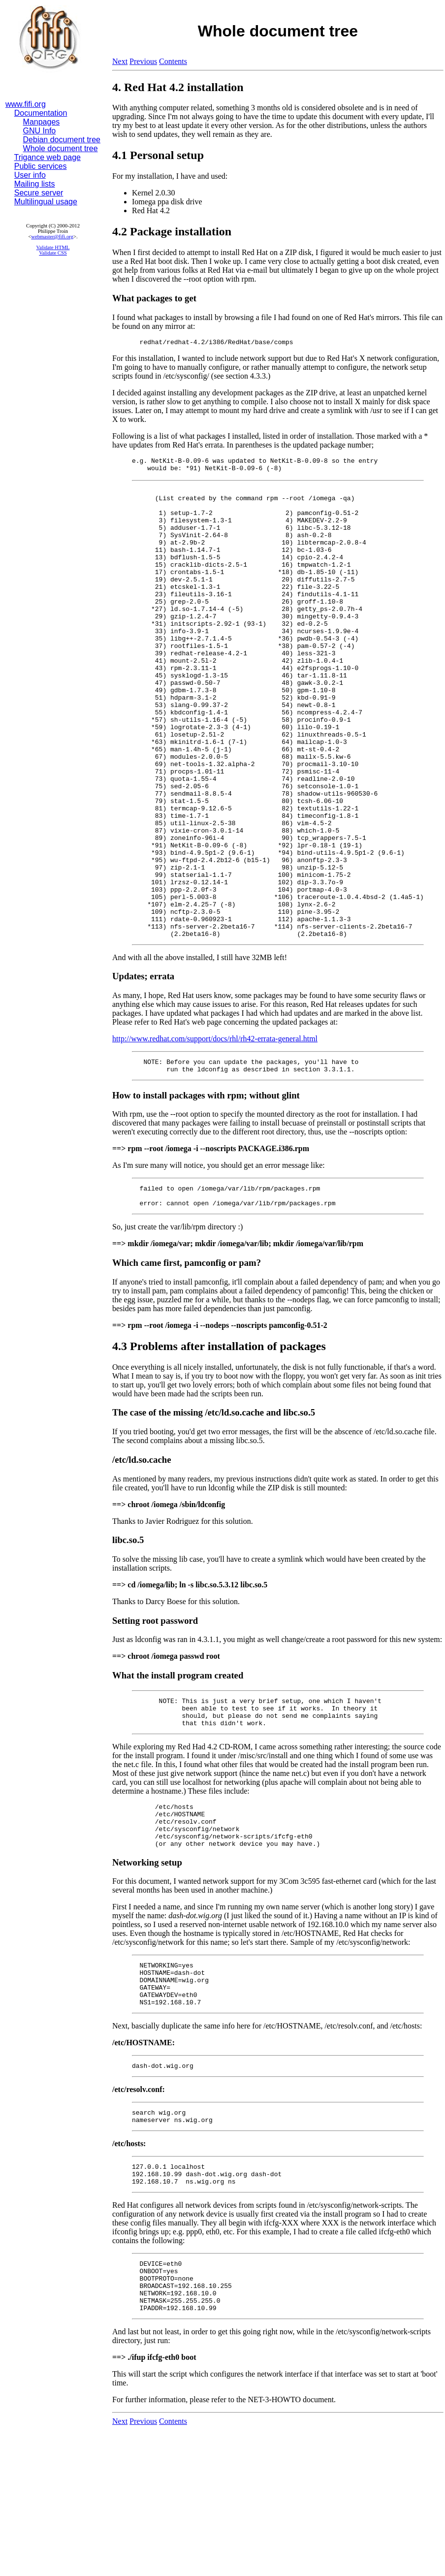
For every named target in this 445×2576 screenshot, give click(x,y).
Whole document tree (60, 148)
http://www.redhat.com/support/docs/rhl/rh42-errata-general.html (215, 1133)
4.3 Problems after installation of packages (219, 1448)
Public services (40, 166)
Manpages (41, 122)
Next (119, 61)
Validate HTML (53, 247)
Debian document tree (61, 139)
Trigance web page (47, 157)
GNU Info (39, 131)
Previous (143, 61)
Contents (173, 61)
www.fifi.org (25, 104)
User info (30, 175)
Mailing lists (34, 184)
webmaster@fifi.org (52, 236)
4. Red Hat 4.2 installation (178, 87)
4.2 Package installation (171, 231)
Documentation (40, 113)
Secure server (39, 193)
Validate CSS (53, 253)
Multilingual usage (45, 201)
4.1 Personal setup (158, 155)
